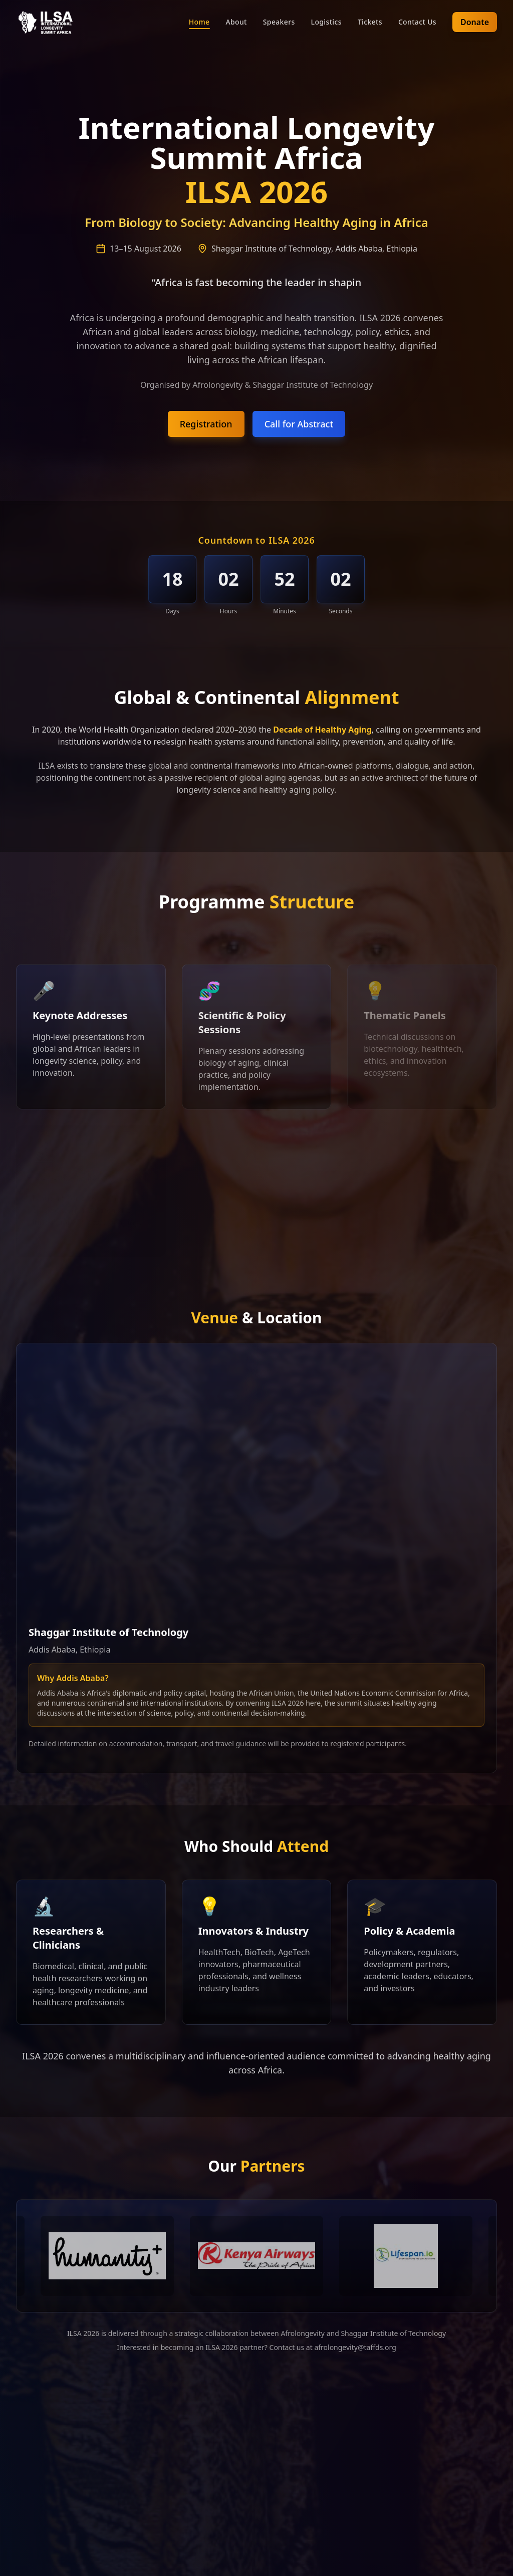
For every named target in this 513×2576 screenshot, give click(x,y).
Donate (474, 22)
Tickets (370, 22)
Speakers (279, 22)
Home (199, 22)
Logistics (326, 22)
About (236, 22)
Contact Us (417, 22)
